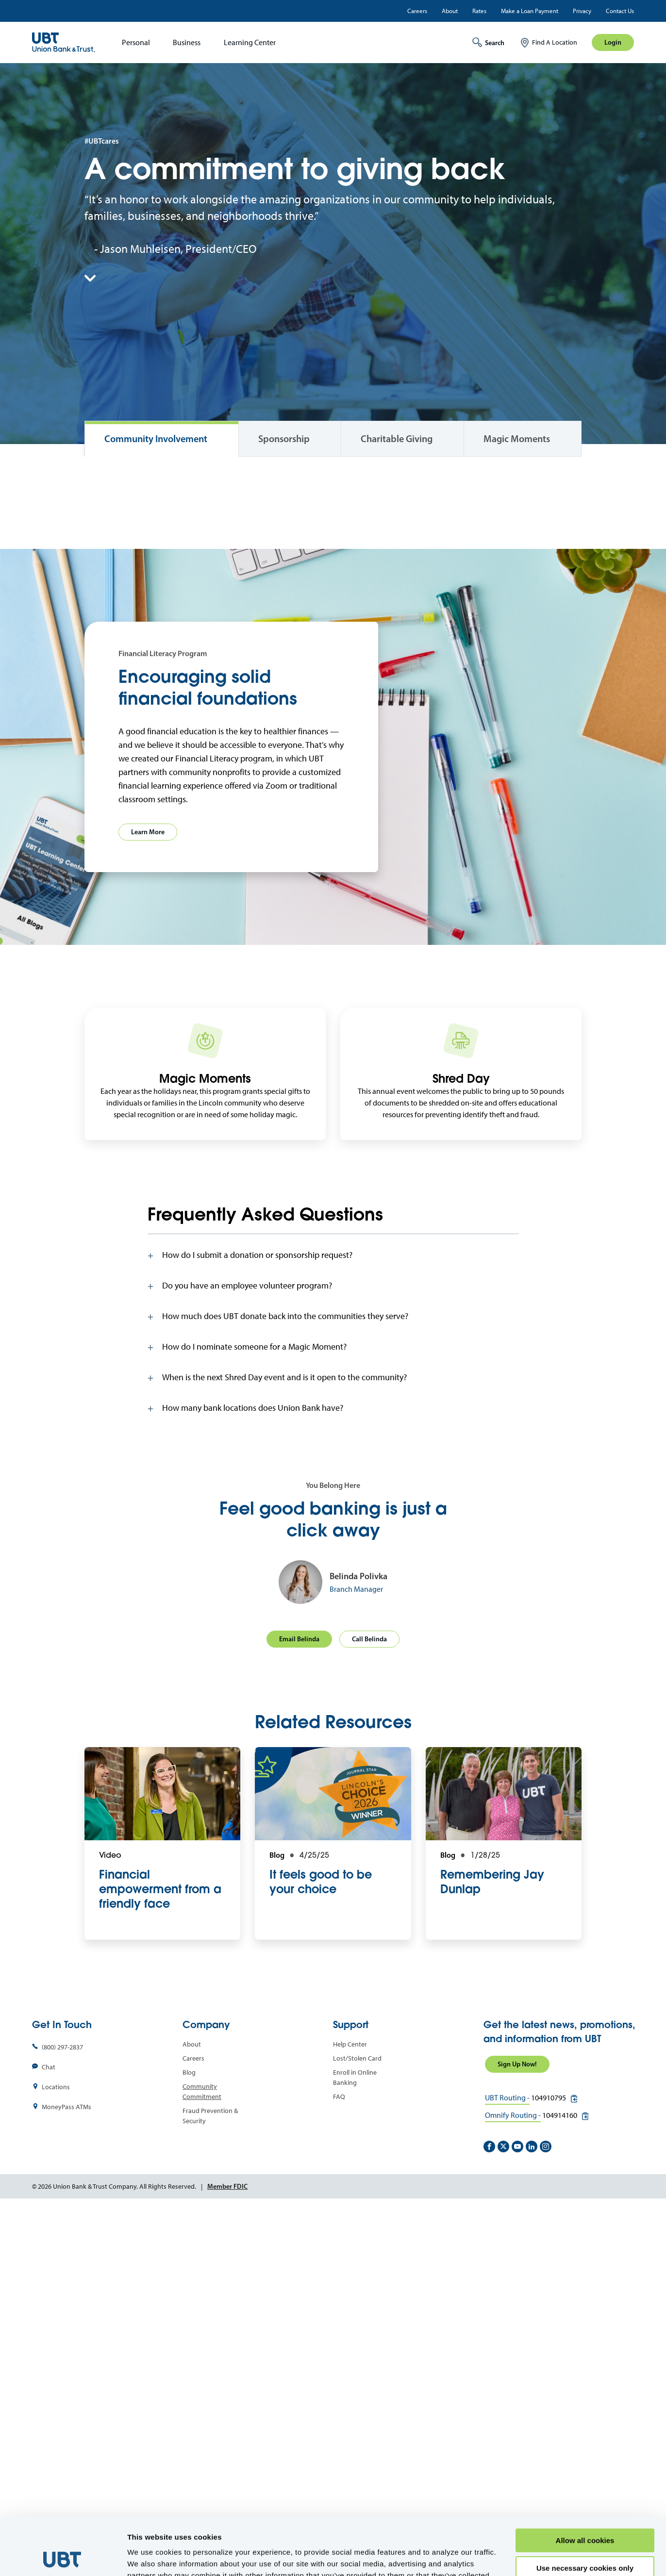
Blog (189, 2441)
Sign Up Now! (517, 2432)
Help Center (350, 2413)
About (450, 11)
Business (186, 42)
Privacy (582, 11)
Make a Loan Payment (529, 11)
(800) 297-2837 (62, 2416)
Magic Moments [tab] (516, 439)
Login (612, 42)
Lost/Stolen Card (357, 2427)
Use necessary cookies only (584, 2511)
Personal (136, 42)
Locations (56, 2456)
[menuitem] (132, 42)
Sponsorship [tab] (284, 439)
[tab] (333, 1624)
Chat (48, 2436)
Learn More (148, 1200)
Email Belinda (299, 2007)
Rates (479, 11)
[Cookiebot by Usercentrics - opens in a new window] (62, 2557)
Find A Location (554, 42)
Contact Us (620, 11)
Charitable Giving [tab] (397, 439)
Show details (149, 2557)
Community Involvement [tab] (155, 439)
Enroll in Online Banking (355, 2446)
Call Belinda (369, 2007)
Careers (417, 11)
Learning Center (250, 42)
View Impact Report (125, 742)
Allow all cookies (585, 2483)
